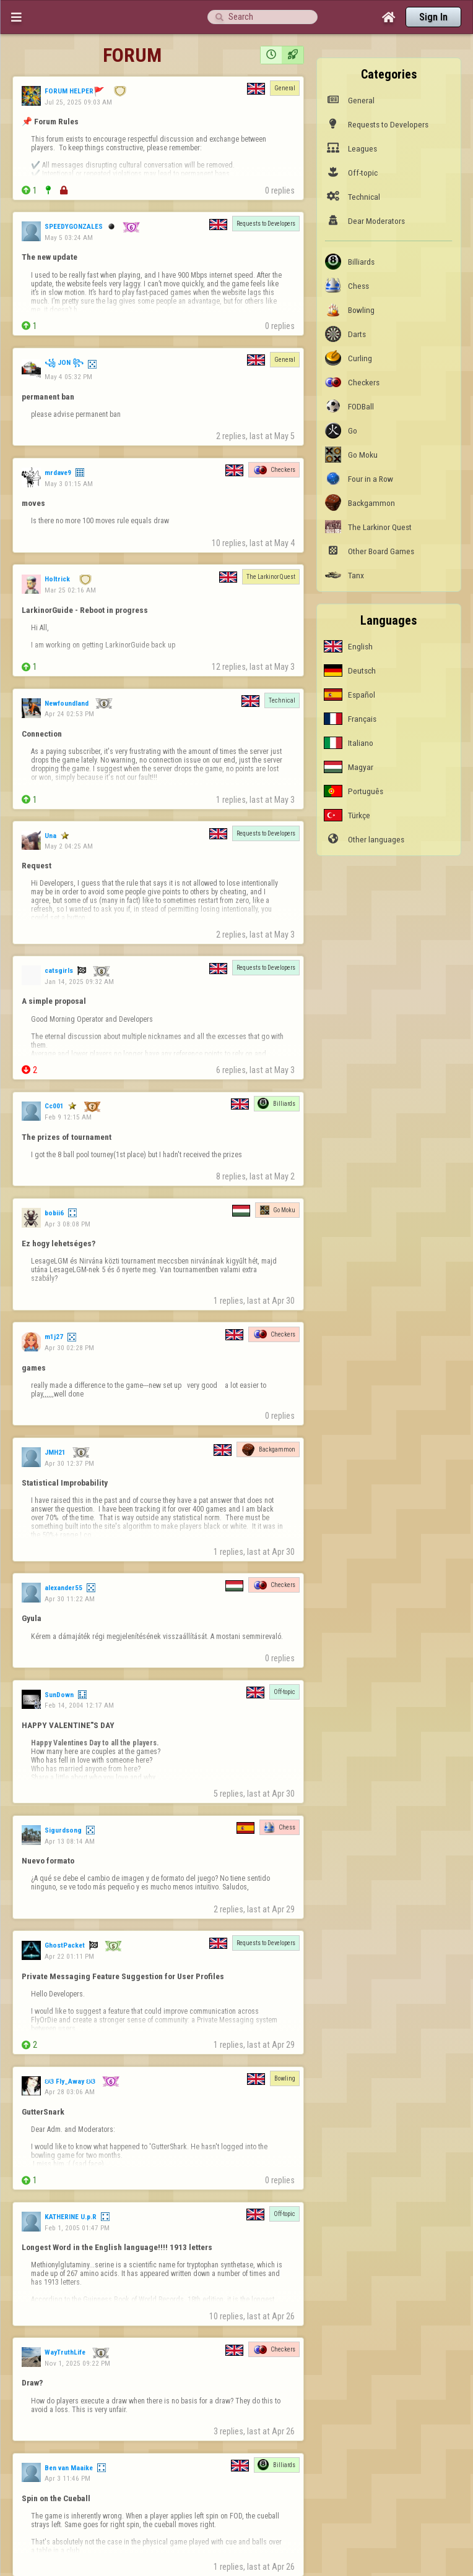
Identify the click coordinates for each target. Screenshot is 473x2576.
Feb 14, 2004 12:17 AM (79, 1705)
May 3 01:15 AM (69, 483)
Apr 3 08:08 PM (67, 1224)
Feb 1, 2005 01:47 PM (77, 2227)
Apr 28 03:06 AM (70, 2091)
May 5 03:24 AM (69, 237)
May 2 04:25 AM (69, 846)
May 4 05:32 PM (68, 376)
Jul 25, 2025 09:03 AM (78, 102)
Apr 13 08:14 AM (70, 1841)
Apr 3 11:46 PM (67, 2478)
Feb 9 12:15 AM (68, 1117)
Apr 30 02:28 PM (69, 1347)
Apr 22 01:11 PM (69, 1956)
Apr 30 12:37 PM (69, 1463)
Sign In (433, 17)
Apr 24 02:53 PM (69, 713)
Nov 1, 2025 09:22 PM (77, 2363)
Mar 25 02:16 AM (70, 590)
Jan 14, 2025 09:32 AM (79, 981)
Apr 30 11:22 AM (70, 1598)
